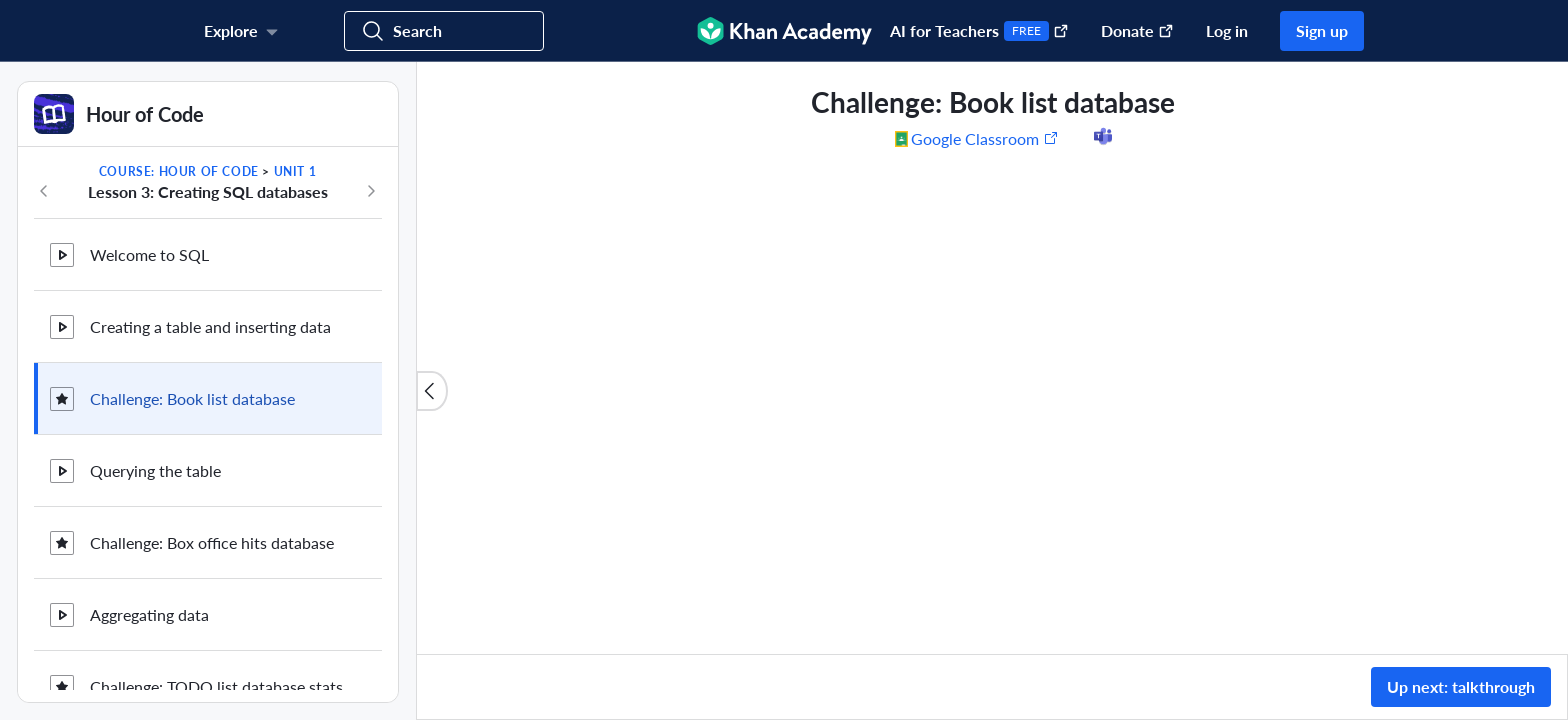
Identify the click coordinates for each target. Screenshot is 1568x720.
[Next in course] (371, 191)
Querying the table (155, 470)
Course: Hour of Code (179, 171)
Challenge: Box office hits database (212, 542)
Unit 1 (295, 171)
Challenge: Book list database (192, 398)
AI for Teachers (979, 31)
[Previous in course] (44, 191)
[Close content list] (432, 391)
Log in (1227, 30)
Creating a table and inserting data (210, 326)
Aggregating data (149, 614)
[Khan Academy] (784, 31)
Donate (1137, 30)
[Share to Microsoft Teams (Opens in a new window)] (1103, 138)
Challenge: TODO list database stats (216, 686)
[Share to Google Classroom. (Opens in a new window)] (909, 138)
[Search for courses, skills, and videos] (444, 31)
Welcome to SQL (149, 254)
